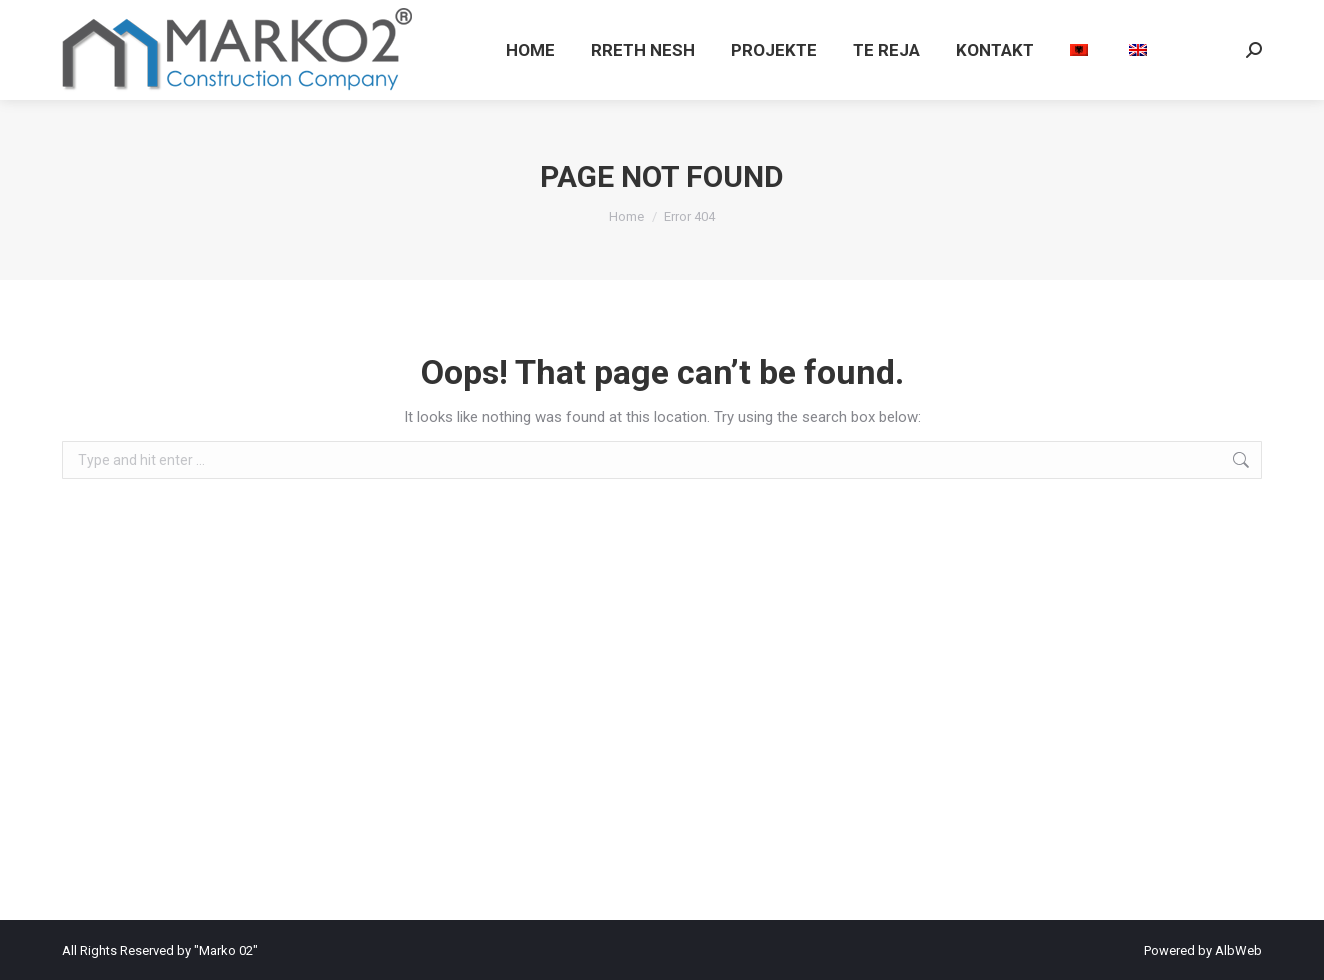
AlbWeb (1238, 950)
